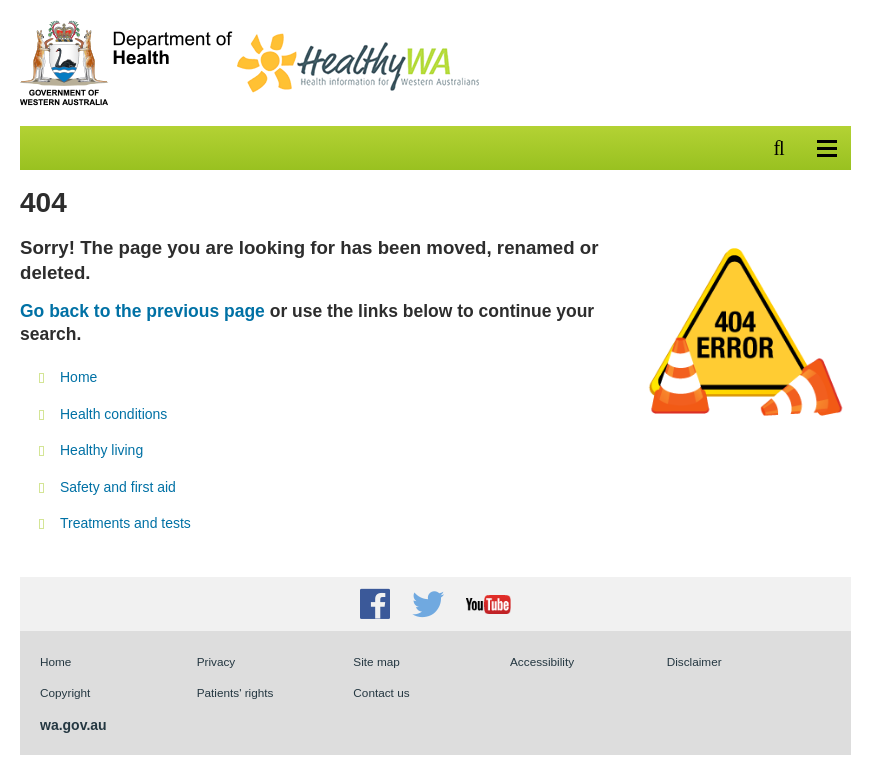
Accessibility (542, 661)
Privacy (216, 661)
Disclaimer (694, 661)
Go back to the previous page (142, 311)
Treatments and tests (125, 523)
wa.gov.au (73, 725)
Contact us (381, 692)
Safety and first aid (118, 487)
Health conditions (113, 414)
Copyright (65, 692)
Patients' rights (235, 692)
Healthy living (101, 450)
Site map (376, 661)
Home (78, 377)
